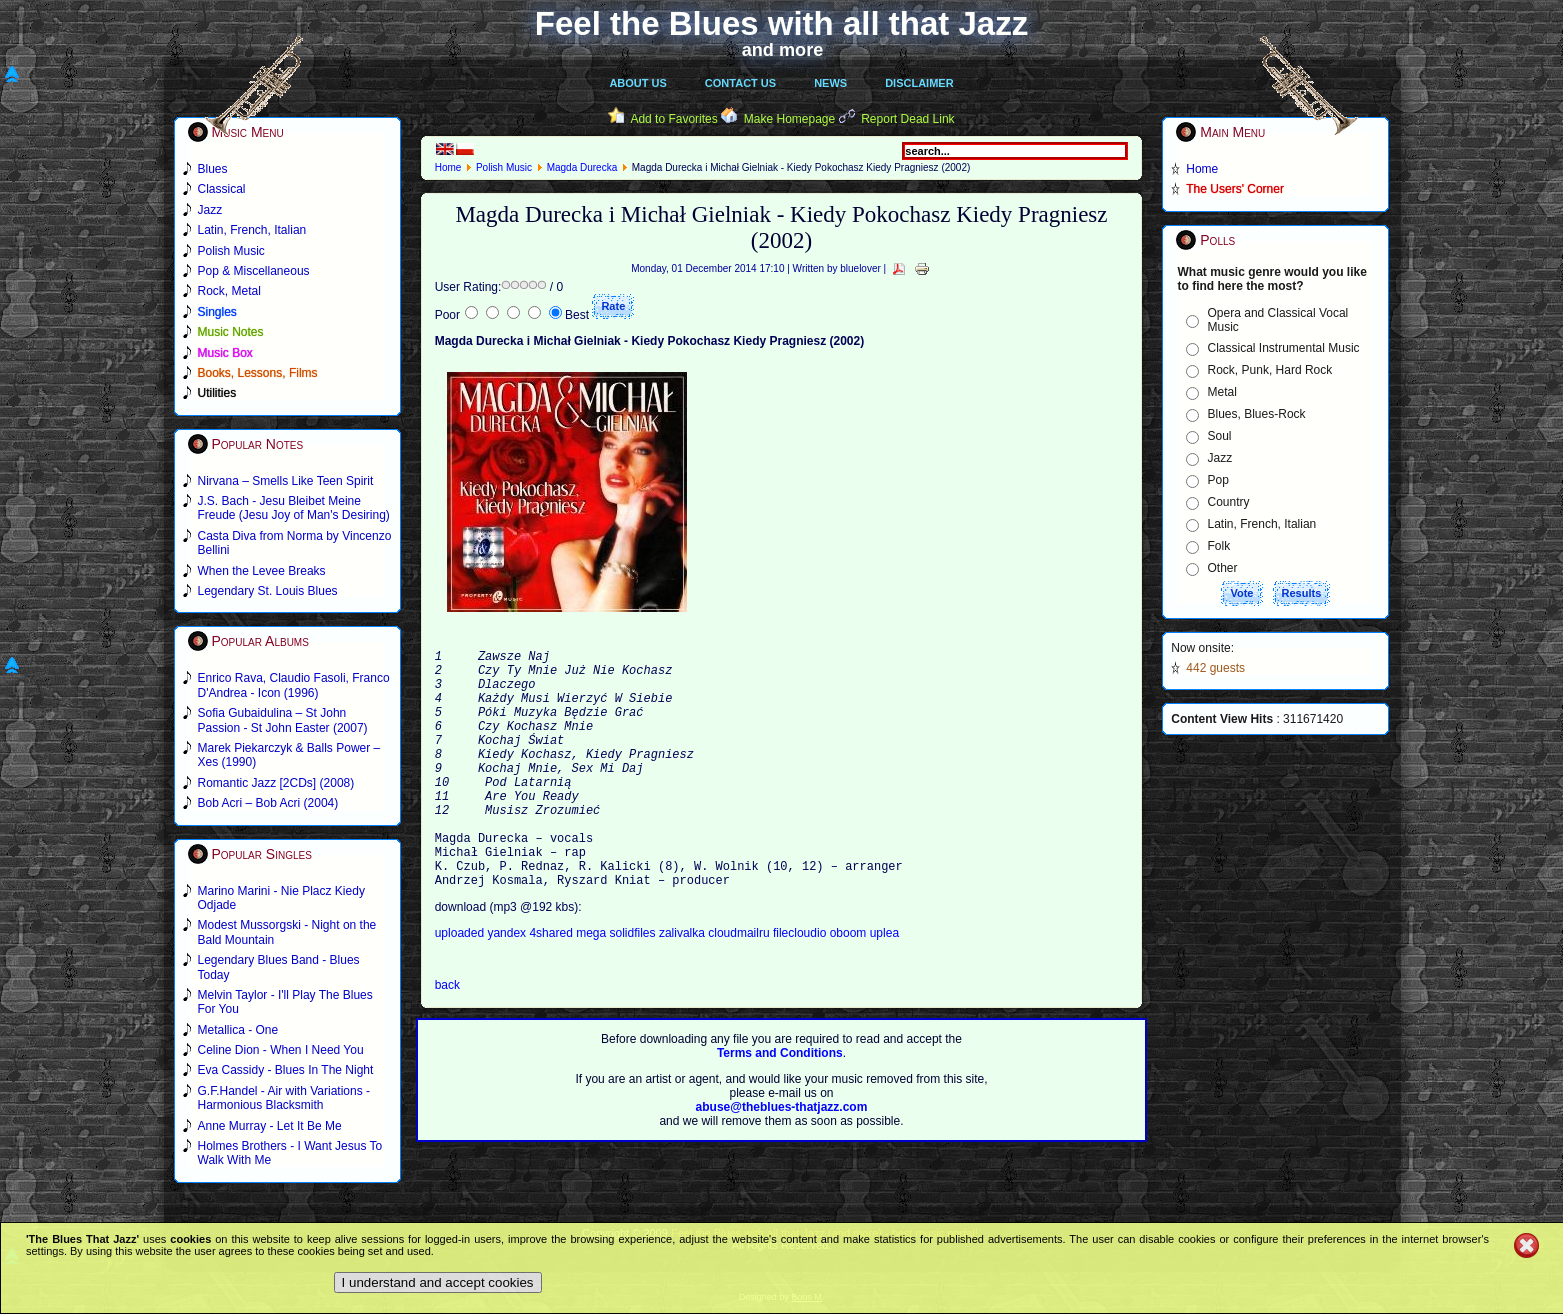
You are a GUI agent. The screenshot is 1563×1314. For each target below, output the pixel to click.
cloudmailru (740, 987)
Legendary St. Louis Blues (268, 591)
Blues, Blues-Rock (1257, 414)
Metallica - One (238, 1030)
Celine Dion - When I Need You (281, 1050)
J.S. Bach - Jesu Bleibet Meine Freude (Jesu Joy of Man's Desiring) (294, 508)
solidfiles (633, 987)
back (447, 1039)
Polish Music (504, 167)
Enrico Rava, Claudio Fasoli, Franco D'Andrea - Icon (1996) (294, 685)
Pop (1218, 480)
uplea (884, 987)
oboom (850, 987)
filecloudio (799, 987)
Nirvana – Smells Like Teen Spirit (286, 481)
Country (1229, 502)
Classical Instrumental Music (1284, 348)
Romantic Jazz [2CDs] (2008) (276, 783)
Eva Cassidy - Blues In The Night (286, 1070)
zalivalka (683, 987)
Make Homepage (789, 119)
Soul (1220, 436)
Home (448, 167)
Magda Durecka (582, 167)
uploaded (461, 987)
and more (783, 50)
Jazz (1220, 458)
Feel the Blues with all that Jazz (781, 23)
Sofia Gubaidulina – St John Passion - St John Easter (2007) (283, 720)
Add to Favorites (673, 119)
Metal (1222, 392)
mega (592, 987)
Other (1223, 568)
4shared (552, 987)
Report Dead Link (907, 119)
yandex (508, 987)
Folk (1219, 546)
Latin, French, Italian (1262, 524)
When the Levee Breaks (262, 571)
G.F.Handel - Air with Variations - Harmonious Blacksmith (284, 1098)
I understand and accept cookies (438, 1282)
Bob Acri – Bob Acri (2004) (268, 803)
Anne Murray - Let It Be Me (270, 1126)
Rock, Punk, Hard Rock (1270, 370)
